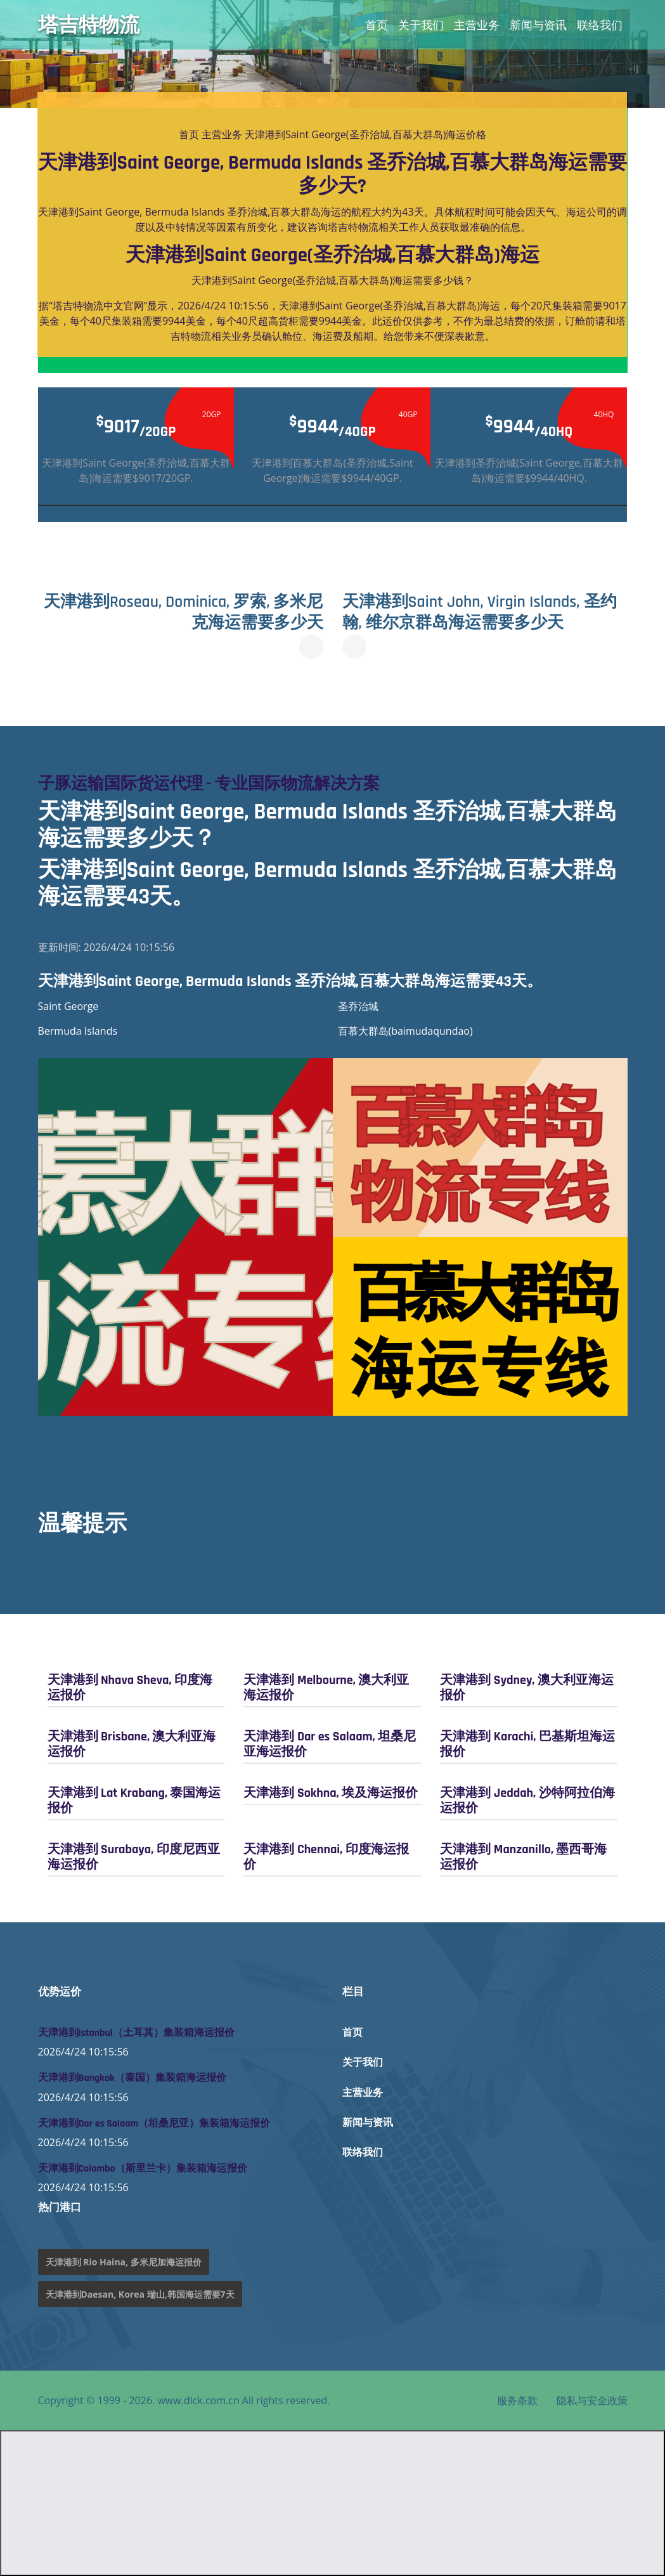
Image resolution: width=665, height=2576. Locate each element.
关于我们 (421, 24)
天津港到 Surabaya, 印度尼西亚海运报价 (134, 1856)
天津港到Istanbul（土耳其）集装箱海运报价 (136, 2032)
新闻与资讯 (538, 24)
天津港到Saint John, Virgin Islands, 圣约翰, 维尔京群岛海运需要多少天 (478, 612)
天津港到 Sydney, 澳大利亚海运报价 (526, 1687)
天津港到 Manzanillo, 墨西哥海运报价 (523, 1856)
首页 (376, 24)
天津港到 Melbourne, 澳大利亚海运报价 (326, 1687)
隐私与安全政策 (592, 2400)
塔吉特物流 (88, 24)
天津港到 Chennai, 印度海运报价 (325, 1856)
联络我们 (600, 24)
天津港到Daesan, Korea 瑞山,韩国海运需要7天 (140, 2294)
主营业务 (477, 24)
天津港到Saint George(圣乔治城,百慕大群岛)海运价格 (365, 134)
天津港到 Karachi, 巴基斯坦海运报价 (527, 1743)
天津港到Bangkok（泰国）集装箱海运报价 (132, 2078)
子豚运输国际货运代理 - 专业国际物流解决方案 (215, 783)
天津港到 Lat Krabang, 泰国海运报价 (134, 1800)
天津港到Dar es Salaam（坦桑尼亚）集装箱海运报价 (154, 2123)
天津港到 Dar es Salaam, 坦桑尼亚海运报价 (329, 1743)
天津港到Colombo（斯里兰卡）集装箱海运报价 (142, 2168)
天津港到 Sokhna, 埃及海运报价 (330, 1792)
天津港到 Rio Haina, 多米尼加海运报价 (124, 2262)
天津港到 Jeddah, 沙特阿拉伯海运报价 (527, 1800)
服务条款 (517, 2400)
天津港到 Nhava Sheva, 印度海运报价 (130, 1687)
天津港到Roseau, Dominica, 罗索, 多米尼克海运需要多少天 (185, 612)
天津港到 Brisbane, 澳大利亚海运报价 (132, 1743)
